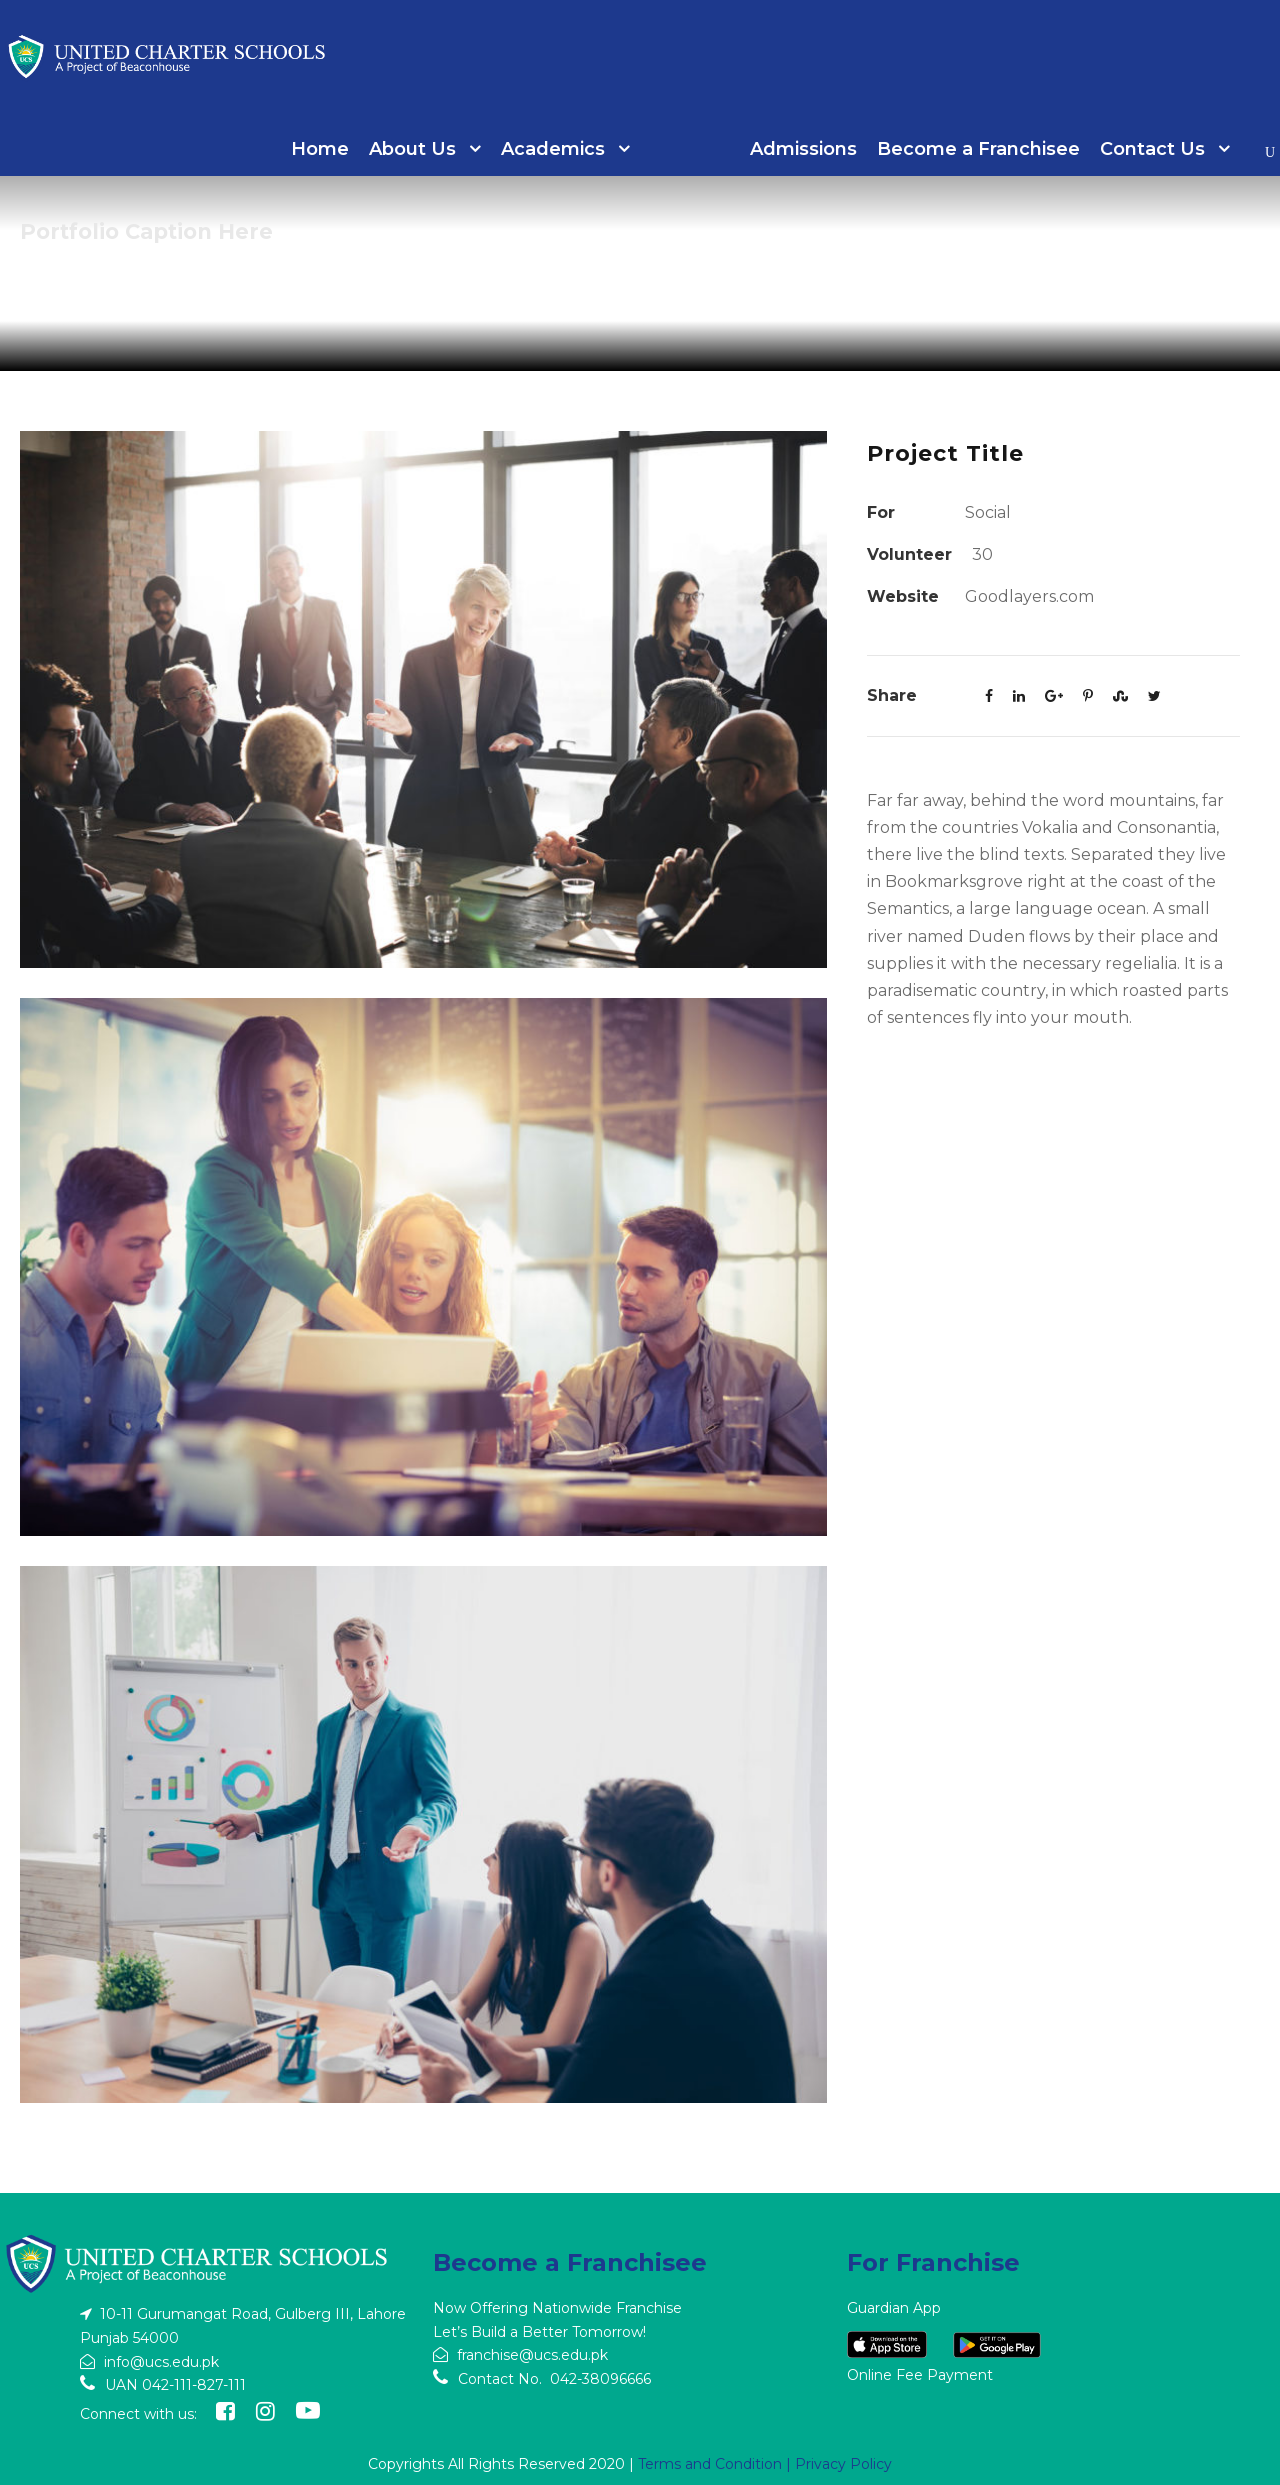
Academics (553, 149)
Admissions (803, 149)
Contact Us (1152, 149)
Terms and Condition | (716, 2464)
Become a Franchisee (978, 149)
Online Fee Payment (920, 2375)
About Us (412, 149)
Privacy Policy (843, 2464)
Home (320, 149)
